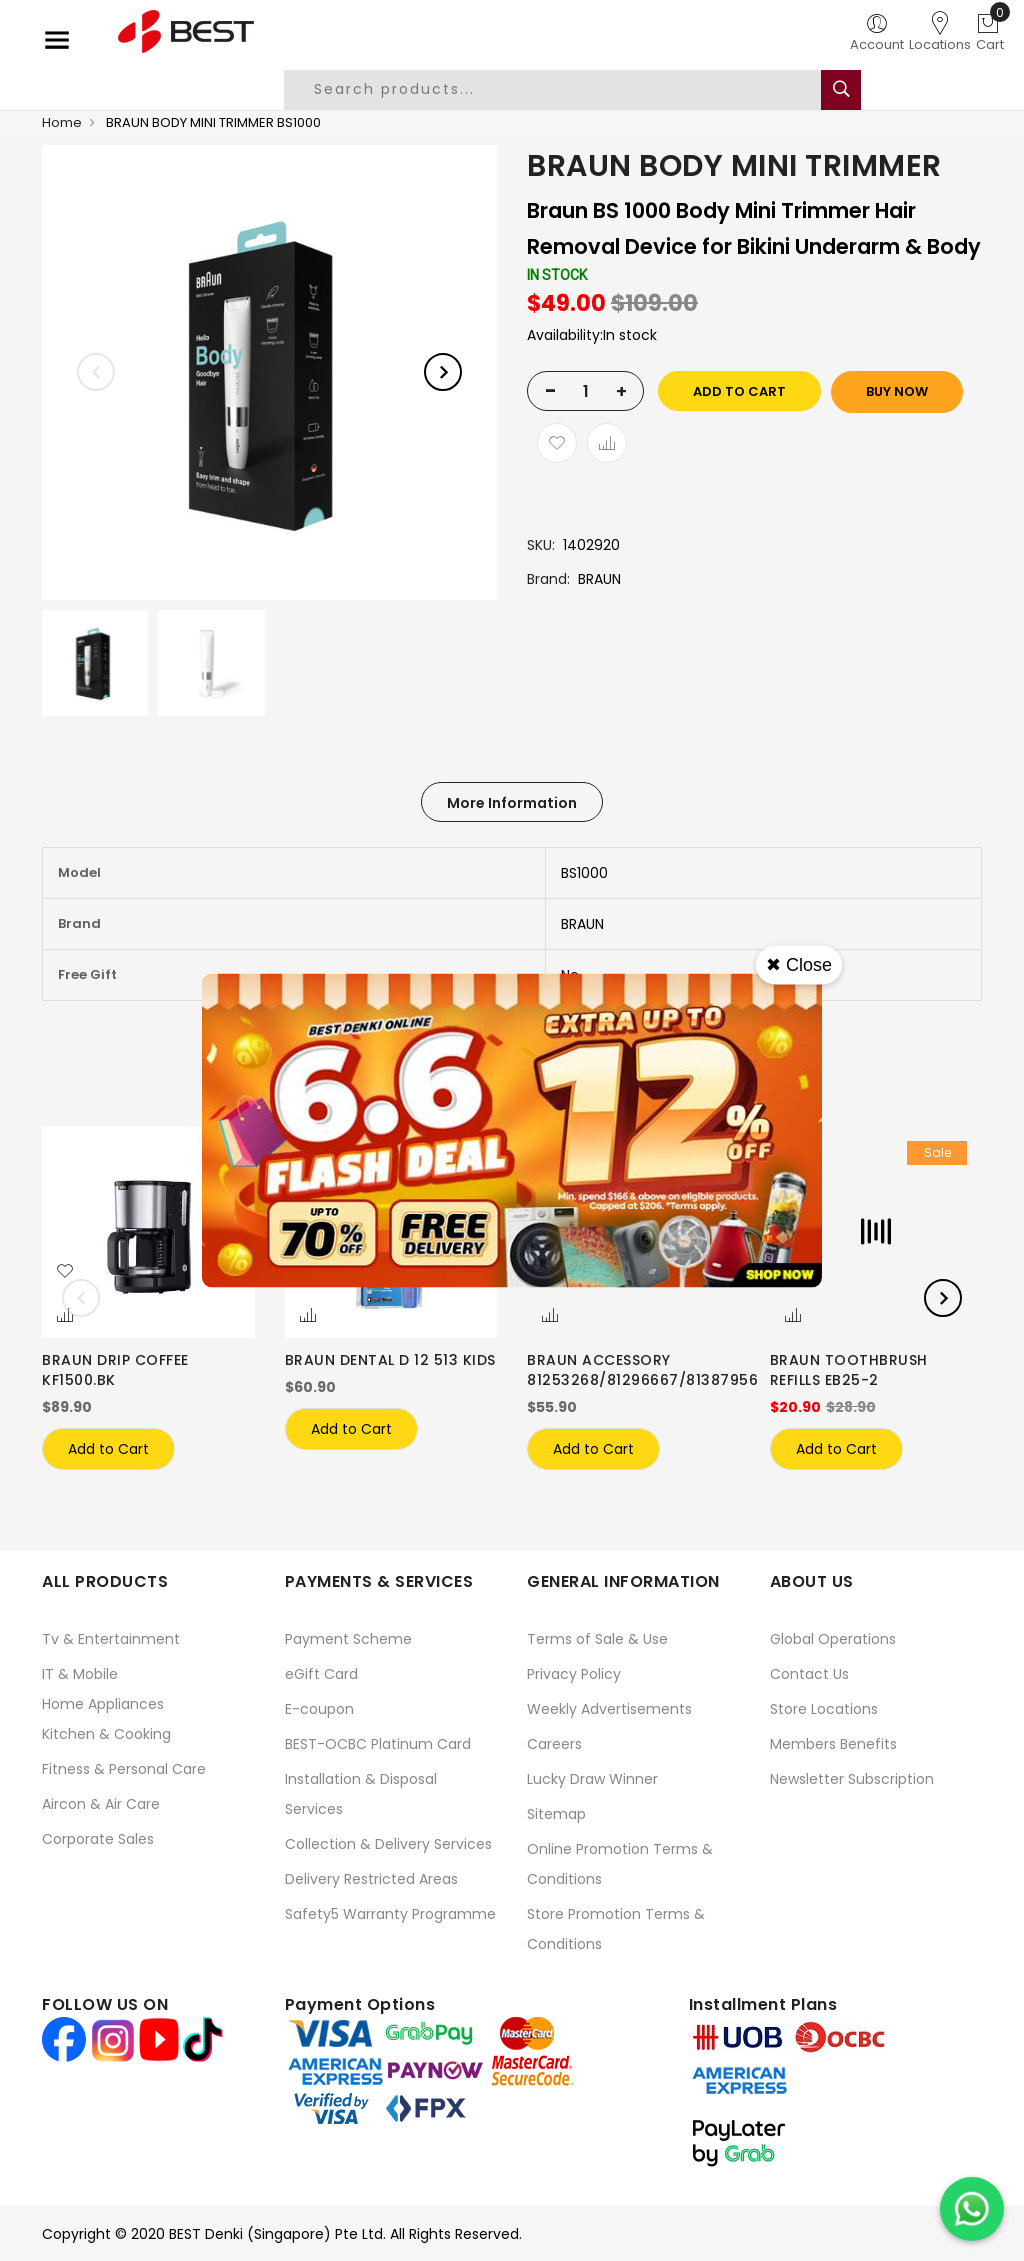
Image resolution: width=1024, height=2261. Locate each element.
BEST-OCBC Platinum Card (378, 1744)
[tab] (512, 802)
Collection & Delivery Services (388, 1844)
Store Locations (824, 1709)
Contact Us (809, 1674)
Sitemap (556, 1814)
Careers (554, 1744)
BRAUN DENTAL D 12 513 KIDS (390, 1360)
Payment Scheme (348, 1639)
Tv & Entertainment (111, 1639)
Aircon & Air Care (101, 1804)
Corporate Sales (98, 1839)
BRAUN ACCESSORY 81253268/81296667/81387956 (642, 1370)
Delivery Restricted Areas (371, 1879)
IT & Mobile (80, 1674)
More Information (512, 803)
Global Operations (833, 1639)
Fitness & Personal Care (124, 1769)
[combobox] (568, 90)
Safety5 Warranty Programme (390, 1914)
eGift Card (321, 1674)
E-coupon (319, 1709)
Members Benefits (833, 1744)
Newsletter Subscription (852, 1779)
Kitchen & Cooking (106, 1734)
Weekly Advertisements (609, 1709)
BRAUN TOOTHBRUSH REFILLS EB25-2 (849, 1370)
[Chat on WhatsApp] (972, 2209)
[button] (65, 1272)
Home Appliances (103, 1704)
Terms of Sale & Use (597, 1639)
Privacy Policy (574, 1674)
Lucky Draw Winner (592, 1779)
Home (62, 122)
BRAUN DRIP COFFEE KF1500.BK (115, 1370)
